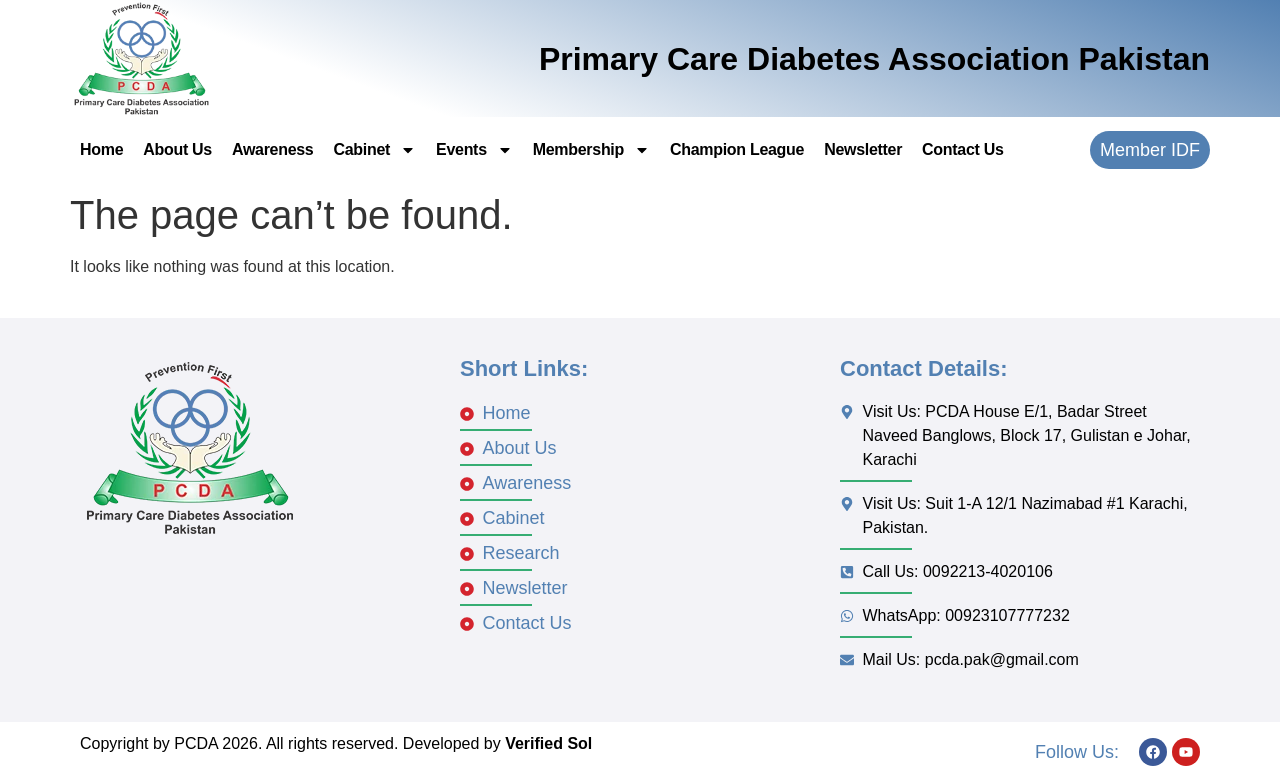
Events (474, 150)
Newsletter (863, 149)
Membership (591, 150)
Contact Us (962, 149)
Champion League (737, 149)
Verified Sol (548, 743)
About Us (177, 149)
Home (101, 149)
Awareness (273, 149)
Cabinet (374, 150)
